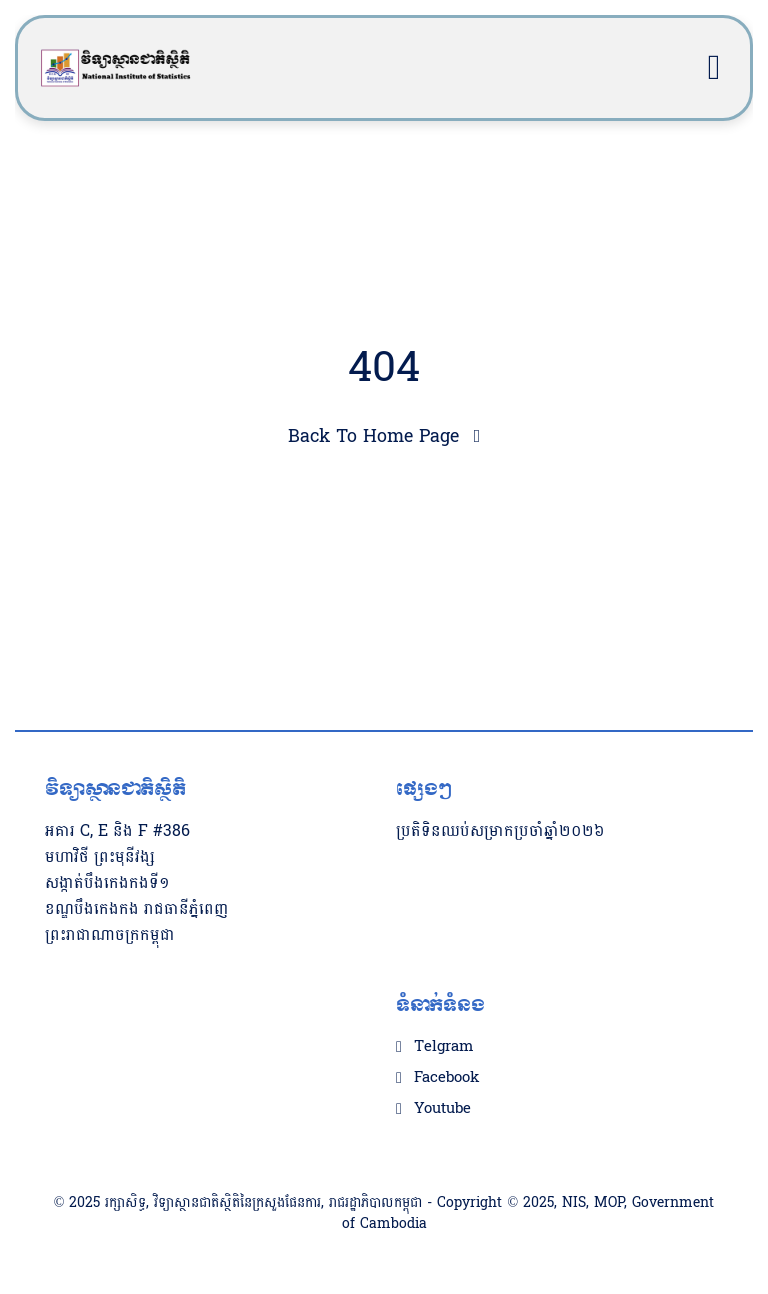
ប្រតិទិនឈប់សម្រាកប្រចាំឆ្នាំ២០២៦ (500, 830)
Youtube (442, 1109)
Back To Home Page (373, 436)
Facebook (446, 1078)
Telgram (443, 1047)
